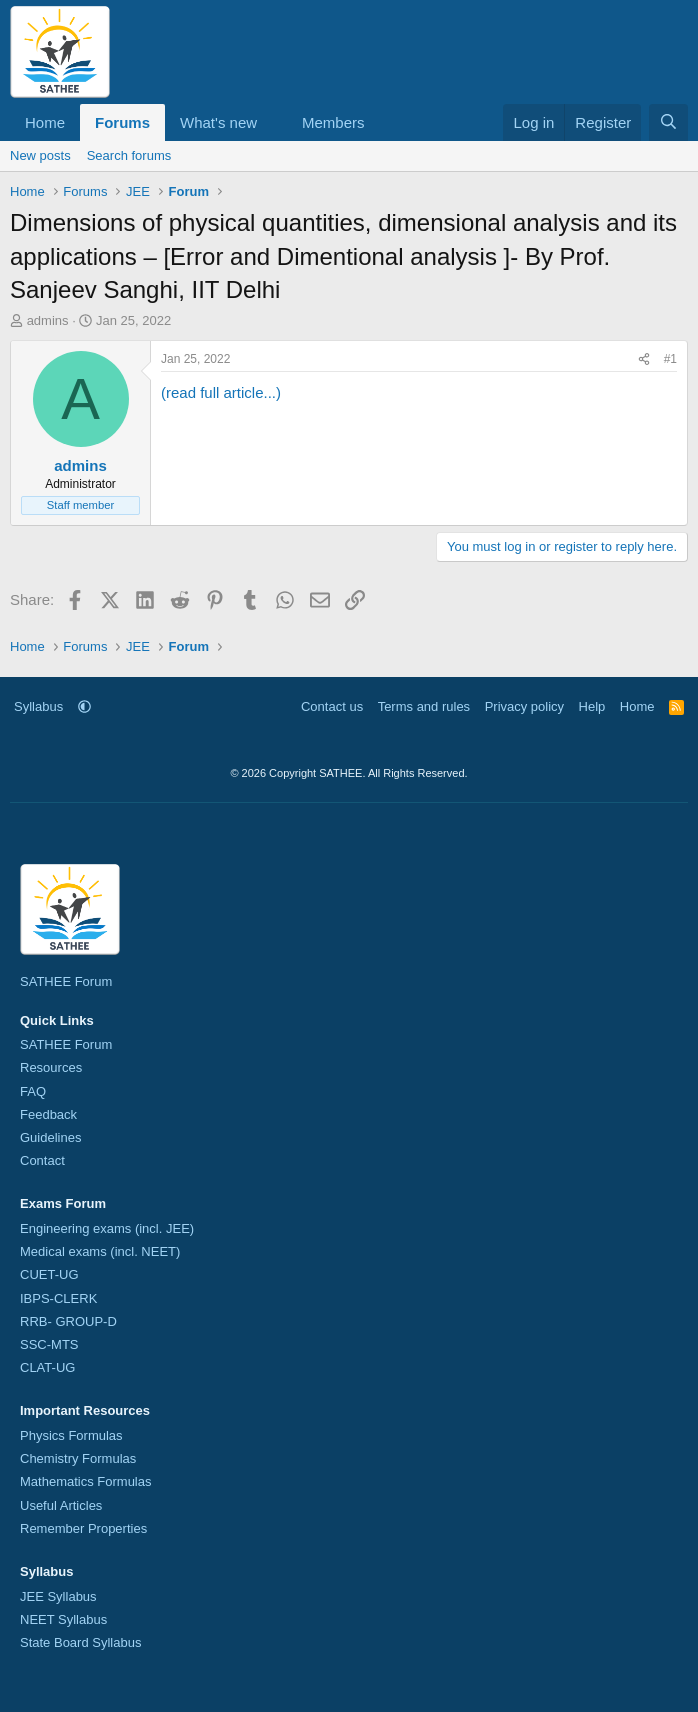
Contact (42, 1160)
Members (333, 122)
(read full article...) (221, 392)
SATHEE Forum (66, 981)
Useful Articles (61, 1505)
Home (45, 122)
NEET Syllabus (63, 1619)
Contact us (332, 706)
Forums (122, 122)
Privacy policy (524, 706)
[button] (273, 122)
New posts (40, 155)
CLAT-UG (47, 1367)
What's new (218, 122)
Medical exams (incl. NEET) (100, 1251)
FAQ (33, 1091)
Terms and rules (424, 706)
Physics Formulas (71, 1435)
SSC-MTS (49, 1344)
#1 (670, 359)
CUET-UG (49, 1274)
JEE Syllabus (58, 1596)
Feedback (48, 1114)
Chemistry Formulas (78, 1458)
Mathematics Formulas (85, 1481)
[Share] (644, 359)
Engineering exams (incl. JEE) (107, 1228)
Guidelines (50, 1137)
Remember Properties (83, 1528)
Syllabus (38, 706)
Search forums (129, 155)
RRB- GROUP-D (68, 1321)
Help (592, 706)
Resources (51, 1067)
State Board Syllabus (80, 1642)
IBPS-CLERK (58, 1298)
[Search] (668, 122)
